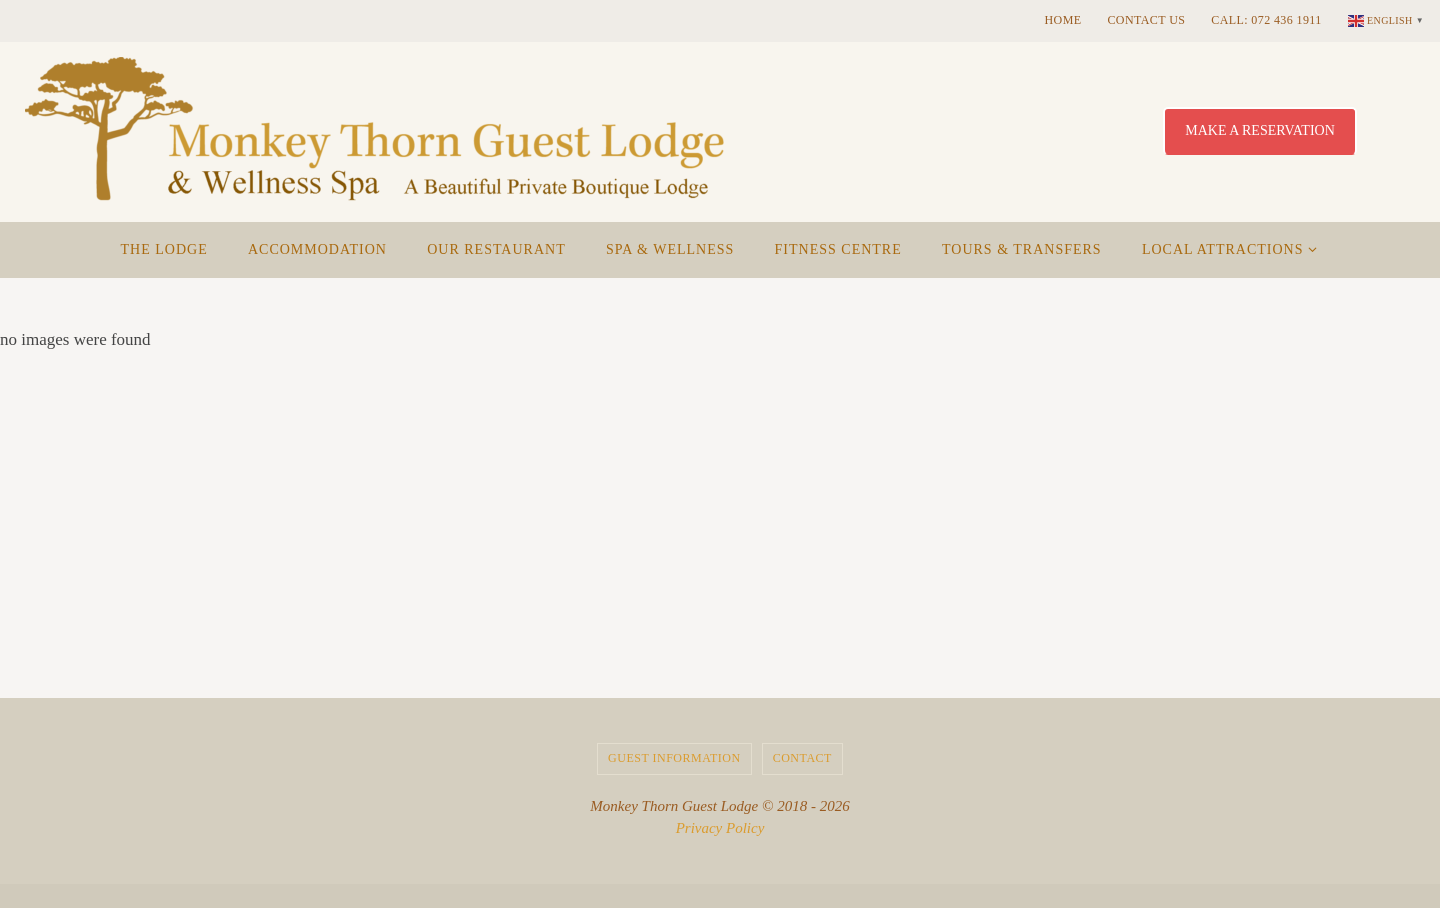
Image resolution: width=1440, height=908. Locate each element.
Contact (802, 758)
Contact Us (1146, 20)
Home (1063, 20)
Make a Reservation (1260, 130)
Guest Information (674, 758)
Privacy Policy (720, 828)
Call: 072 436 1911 (1266, 20)
